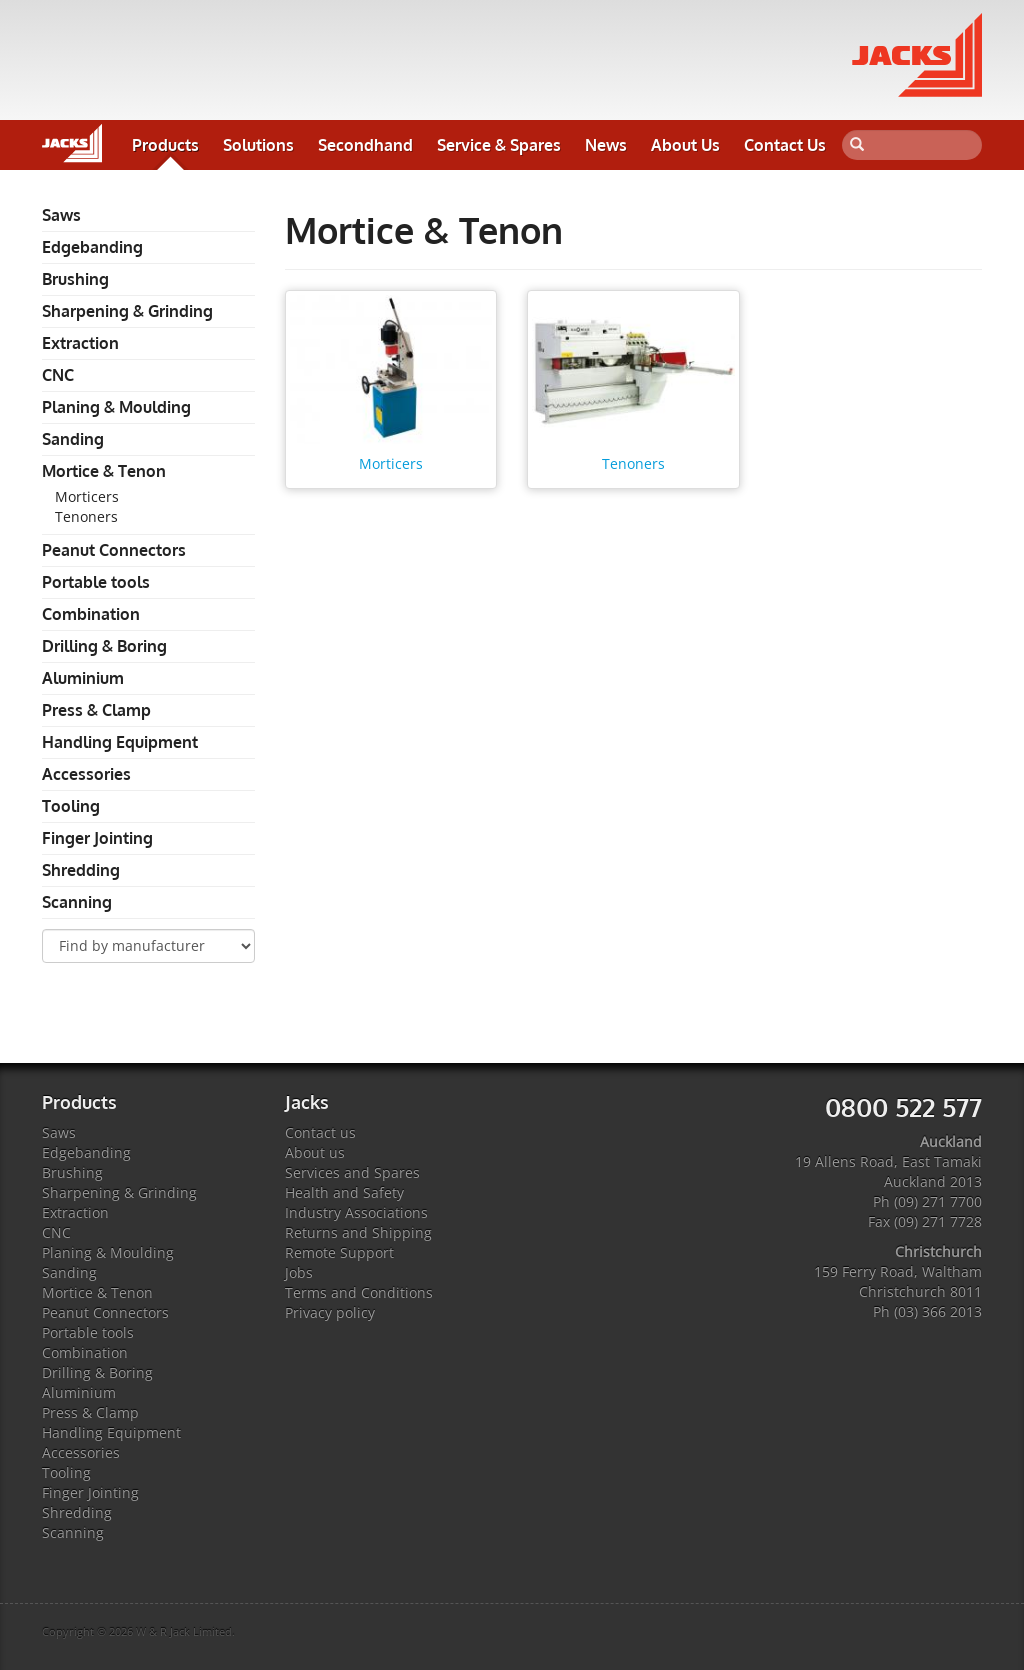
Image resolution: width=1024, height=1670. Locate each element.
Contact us (320, 1132)
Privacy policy (330, 1312)
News (606, 145)
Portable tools (96, 582)
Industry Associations (356, 1212)
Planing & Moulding (116, 407)
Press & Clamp (96, 710)
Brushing (75, 279)
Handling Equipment (120, 742)
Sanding (73, 439)
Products (165, 145)
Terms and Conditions (359, 1292)
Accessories (86, 774)
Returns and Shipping (358, 1232)
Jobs (299, 1272)
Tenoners (86, 516)
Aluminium (83, 678)
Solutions (258, 145)
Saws (61, 215)
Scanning (77, 902)
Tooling (71, 806)
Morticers (87, 496)
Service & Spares (499, 145)
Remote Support (339, 1252)
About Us (685, 145)
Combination (91, 614)
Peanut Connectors (114, 550)
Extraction (80, 343)
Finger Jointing (97, 838)
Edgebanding (92, 247)
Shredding (81, 870)
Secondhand (365, 145)
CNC (58, 375)
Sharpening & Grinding (127, 311)
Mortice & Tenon (104, 471)
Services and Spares (352, 1172)
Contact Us (785, 145)
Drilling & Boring (104, 646)
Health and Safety (344, 1192)
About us (315, 1152)
